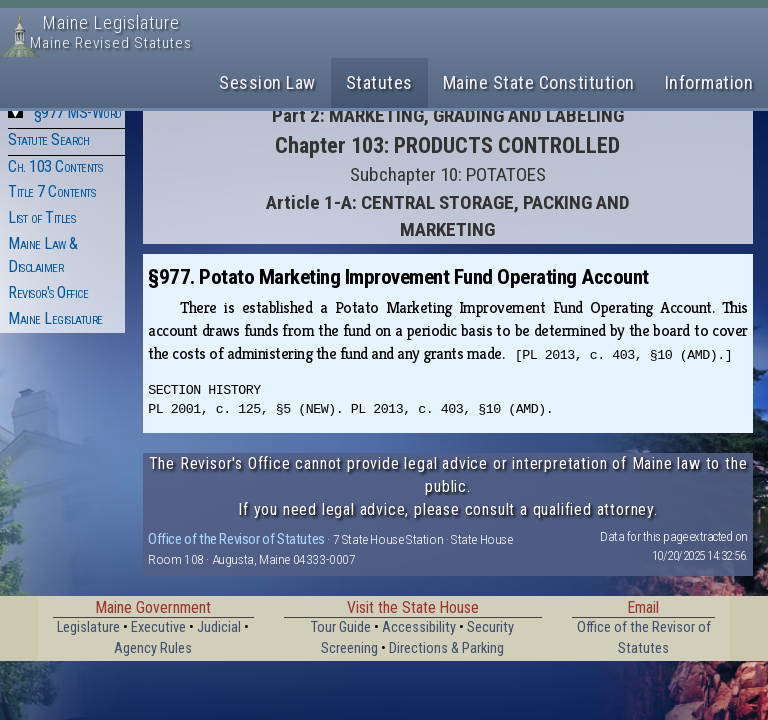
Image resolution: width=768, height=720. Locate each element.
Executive (158, 627)
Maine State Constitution (539, 82)
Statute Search (48, 139)
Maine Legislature (55, 318)
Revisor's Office (48, 292)
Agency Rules (153, 648)
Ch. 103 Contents (55, 166)
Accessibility (419, 627)
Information (709, 82)
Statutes (379, 82)
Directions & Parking (446, 648)
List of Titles (41, 217)
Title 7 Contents (51, 191)
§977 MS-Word (78, 112)
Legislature (88, 627)
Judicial (219, 627)
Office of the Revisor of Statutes (236, 539)
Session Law (267, 82)
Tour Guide (341, 627)
